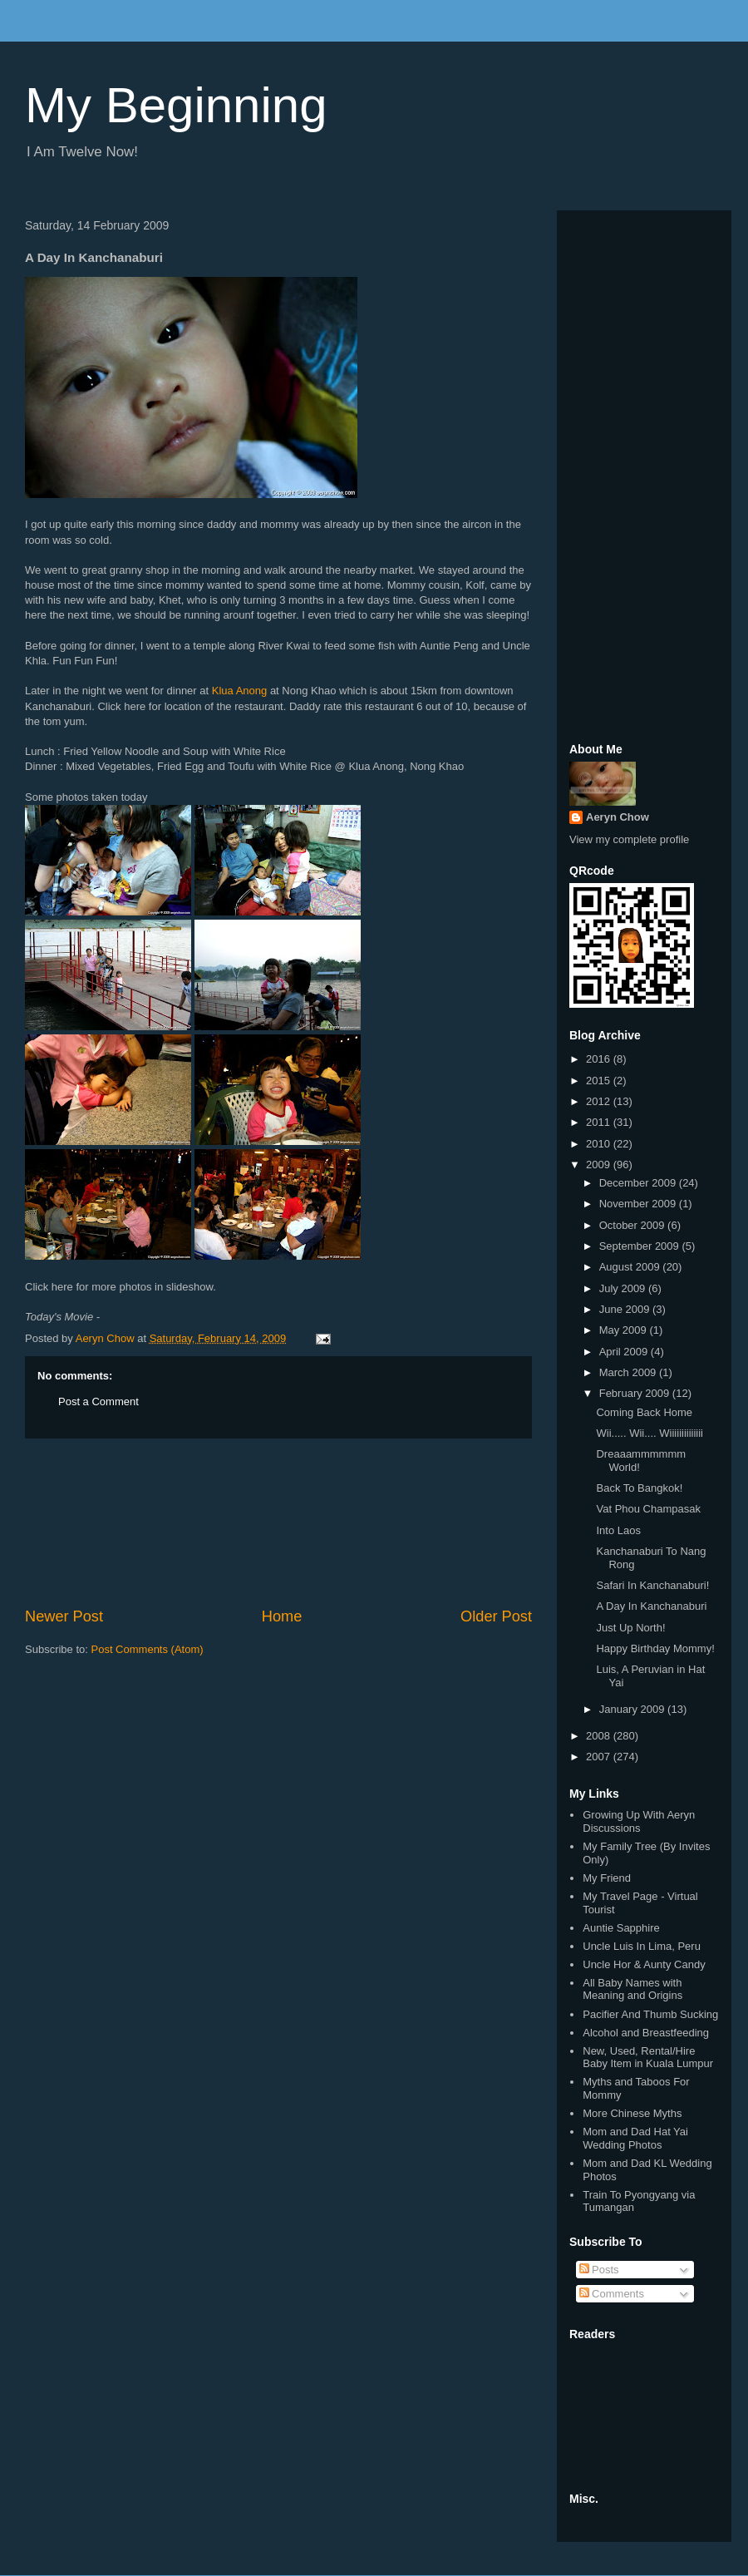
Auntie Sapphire (621, 1928)
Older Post (496, 1616)
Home (282, 1616)
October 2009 (633, 1225)
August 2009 (631, 1267)
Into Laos (618, 1530)
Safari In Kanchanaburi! (652, 1585)
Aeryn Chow (617, 817)
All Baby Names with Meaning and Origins (632, 1989)
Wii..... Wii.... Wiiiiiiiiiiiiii (649, 1433)
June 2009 (625, 1309)
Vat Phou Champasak (648, 1509)
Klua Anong (240, 690)
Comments (611, 2293)
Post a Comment (98, 1401)
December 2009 (639, 1183)
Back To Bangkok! (639, 1488)
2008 (599, 1736)
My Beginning (176, 105)
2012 (599, 1101)
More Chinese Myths (632, 2113)
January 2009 (633, 1709)
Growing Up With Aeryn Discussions (639, 1821)
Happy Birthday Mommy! (655, 1648)
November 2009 (639, 1203)
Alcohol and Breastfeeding (646, 2032)
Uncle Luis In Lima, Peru (642, 1946)
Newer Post (64, 1616)
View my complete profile (629, 839)
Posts (599, 2269)
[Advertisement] (278, 1522)
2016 (599, 1059)
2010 (599, 1143)
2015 (599, 1080)
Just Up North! (630, 1627)
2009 (599, 1164)
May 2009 (624, 1330)
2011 (599, 1122)
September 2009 (640, 1246)
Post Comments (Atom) (147, 1649)
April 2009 (625, 1351)
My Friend (607, 1878)
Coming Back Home (644, 1412)
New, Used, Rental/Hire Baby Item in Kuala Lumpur (648, 2057)
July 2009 (623, 1288)
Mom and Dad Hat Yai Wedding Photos (635, 2138)
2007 (599, 1756)
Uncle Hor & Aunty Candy (644, 1964)
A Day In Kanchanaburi (651, 1606)
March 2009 (629, 1372)
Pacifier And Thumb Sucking (650, 2014)
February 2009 (635, 1393)
